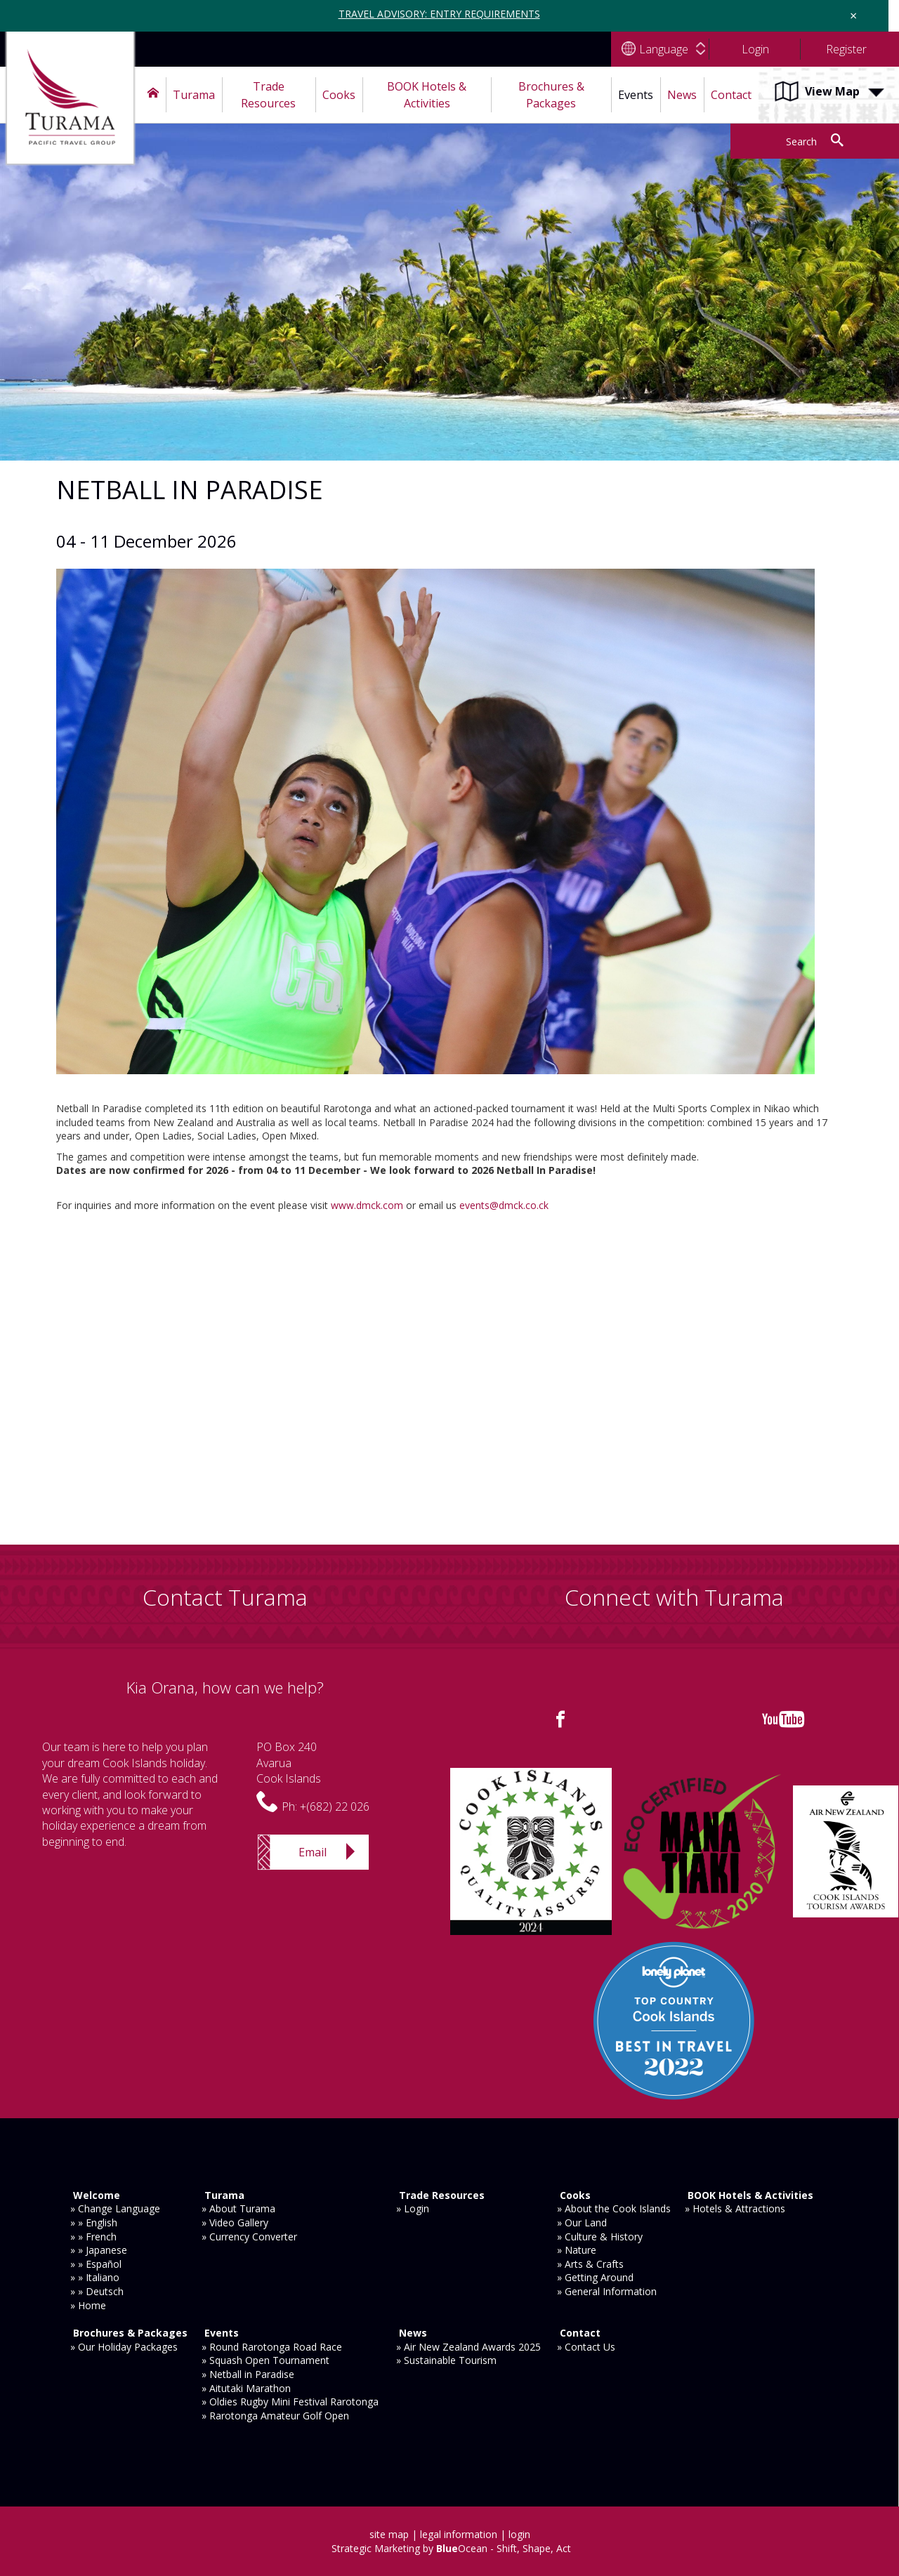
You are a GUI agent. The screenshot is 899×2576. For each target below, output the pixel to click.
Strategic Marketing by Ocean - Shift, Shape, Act (451, 2548)
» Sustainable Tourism (446, 2360)
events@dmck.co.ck (504, 1205)
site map (389, 2534)
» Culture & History (600, 2236)
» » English (93, 2222)
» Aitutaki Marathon (246, 2388)
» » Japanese (98, 2250)
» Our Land (582, 2222)
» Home (88, 2305)
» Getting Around (595, 2277)
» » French (93, 2236)
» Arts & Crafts (590, 2264)
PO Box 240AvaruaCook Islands (288, 1762)
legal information (458, 2534)
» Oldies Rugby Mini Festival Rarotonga (290, 2401)
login (519, 2534)
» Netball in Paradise (248, 2374)
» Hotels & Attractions (735, 2208)
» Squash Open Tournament (265, 2360)
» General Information (607, 2291)
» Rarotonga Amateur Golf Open (275, 2415)
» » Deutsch (97, 2291)
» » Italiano (94, 2277)
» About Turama (238, 2208)
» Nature (576, 2250)
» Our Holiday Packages (124, 2346)
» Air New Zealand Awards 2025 (468, 2346)
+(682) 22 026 (334, 1806)
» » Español (96, 2264)
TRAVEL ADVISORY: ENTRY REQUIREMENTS (439, 13)
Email (312, 1852)
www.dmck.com (367, 1205)
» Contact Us (586, 2346)
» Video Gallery (235, 2222)
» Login (412, 2208)
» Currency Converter (249, 2236)
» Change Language (115, 2208)
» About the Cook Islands (614, 2208)
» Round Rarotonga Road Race (272, 2346)
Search (801, 141)
